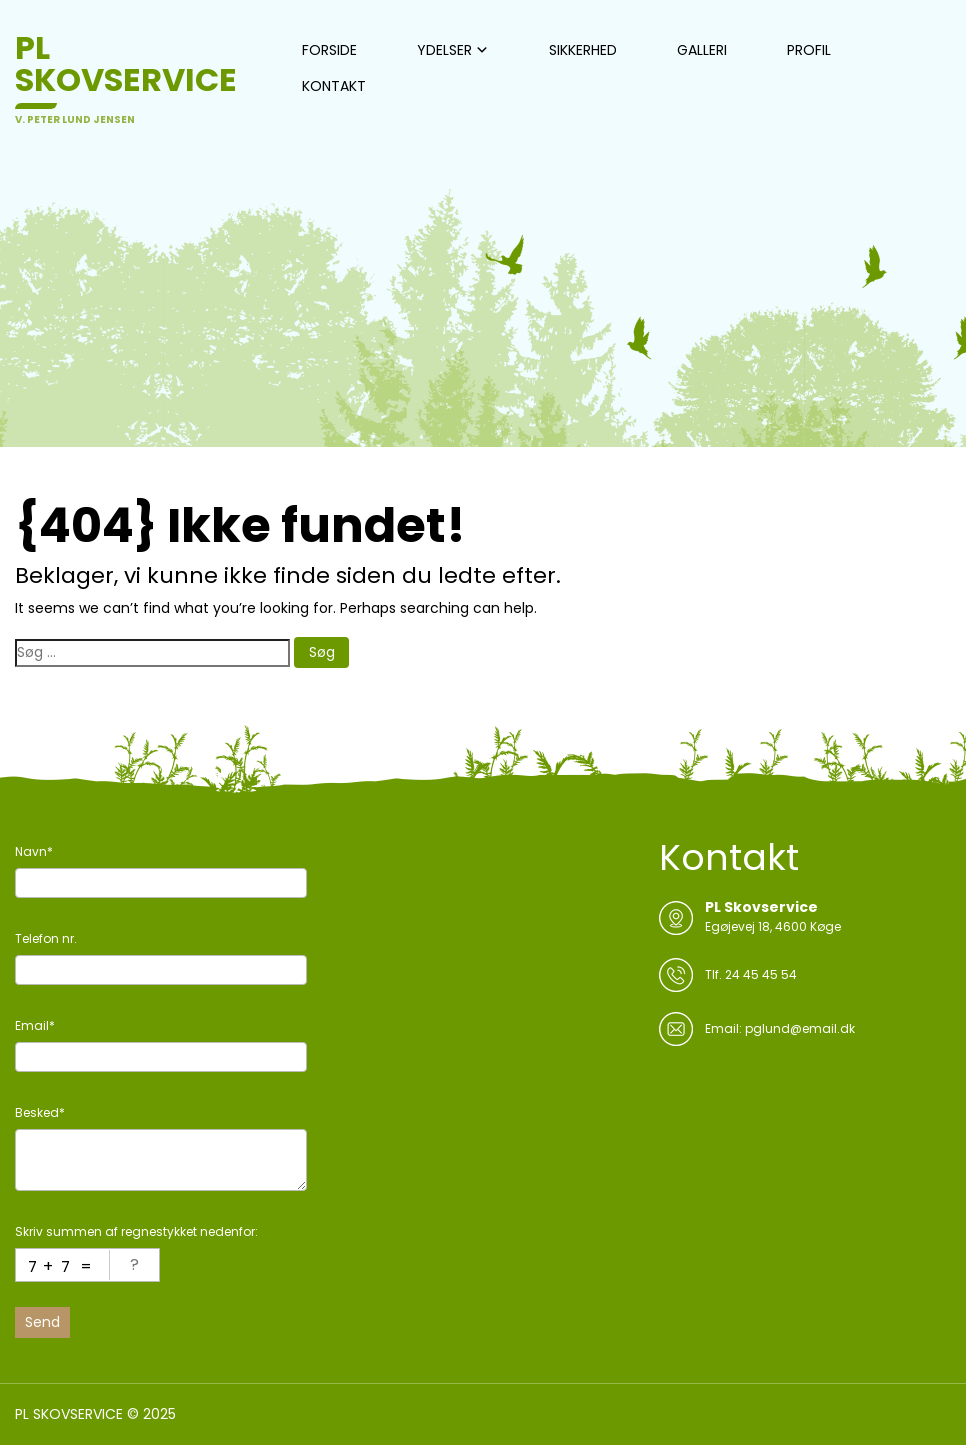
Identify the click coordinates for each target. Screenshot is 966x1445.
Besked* (40, 1112)
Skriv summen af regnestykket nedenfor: (136, 1231)
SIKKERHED (583, 50)
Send (42, 1322)
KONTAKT (334, 86)
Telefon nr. (46, 938)
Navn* (34, 851)
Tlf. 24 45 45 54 (751, 974)
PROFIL (809, 50)
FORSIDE (329, 50)
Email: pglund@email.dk (780, 1028)
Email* (35, 1025)
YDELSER (444, 50)
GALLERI (702, 50)
